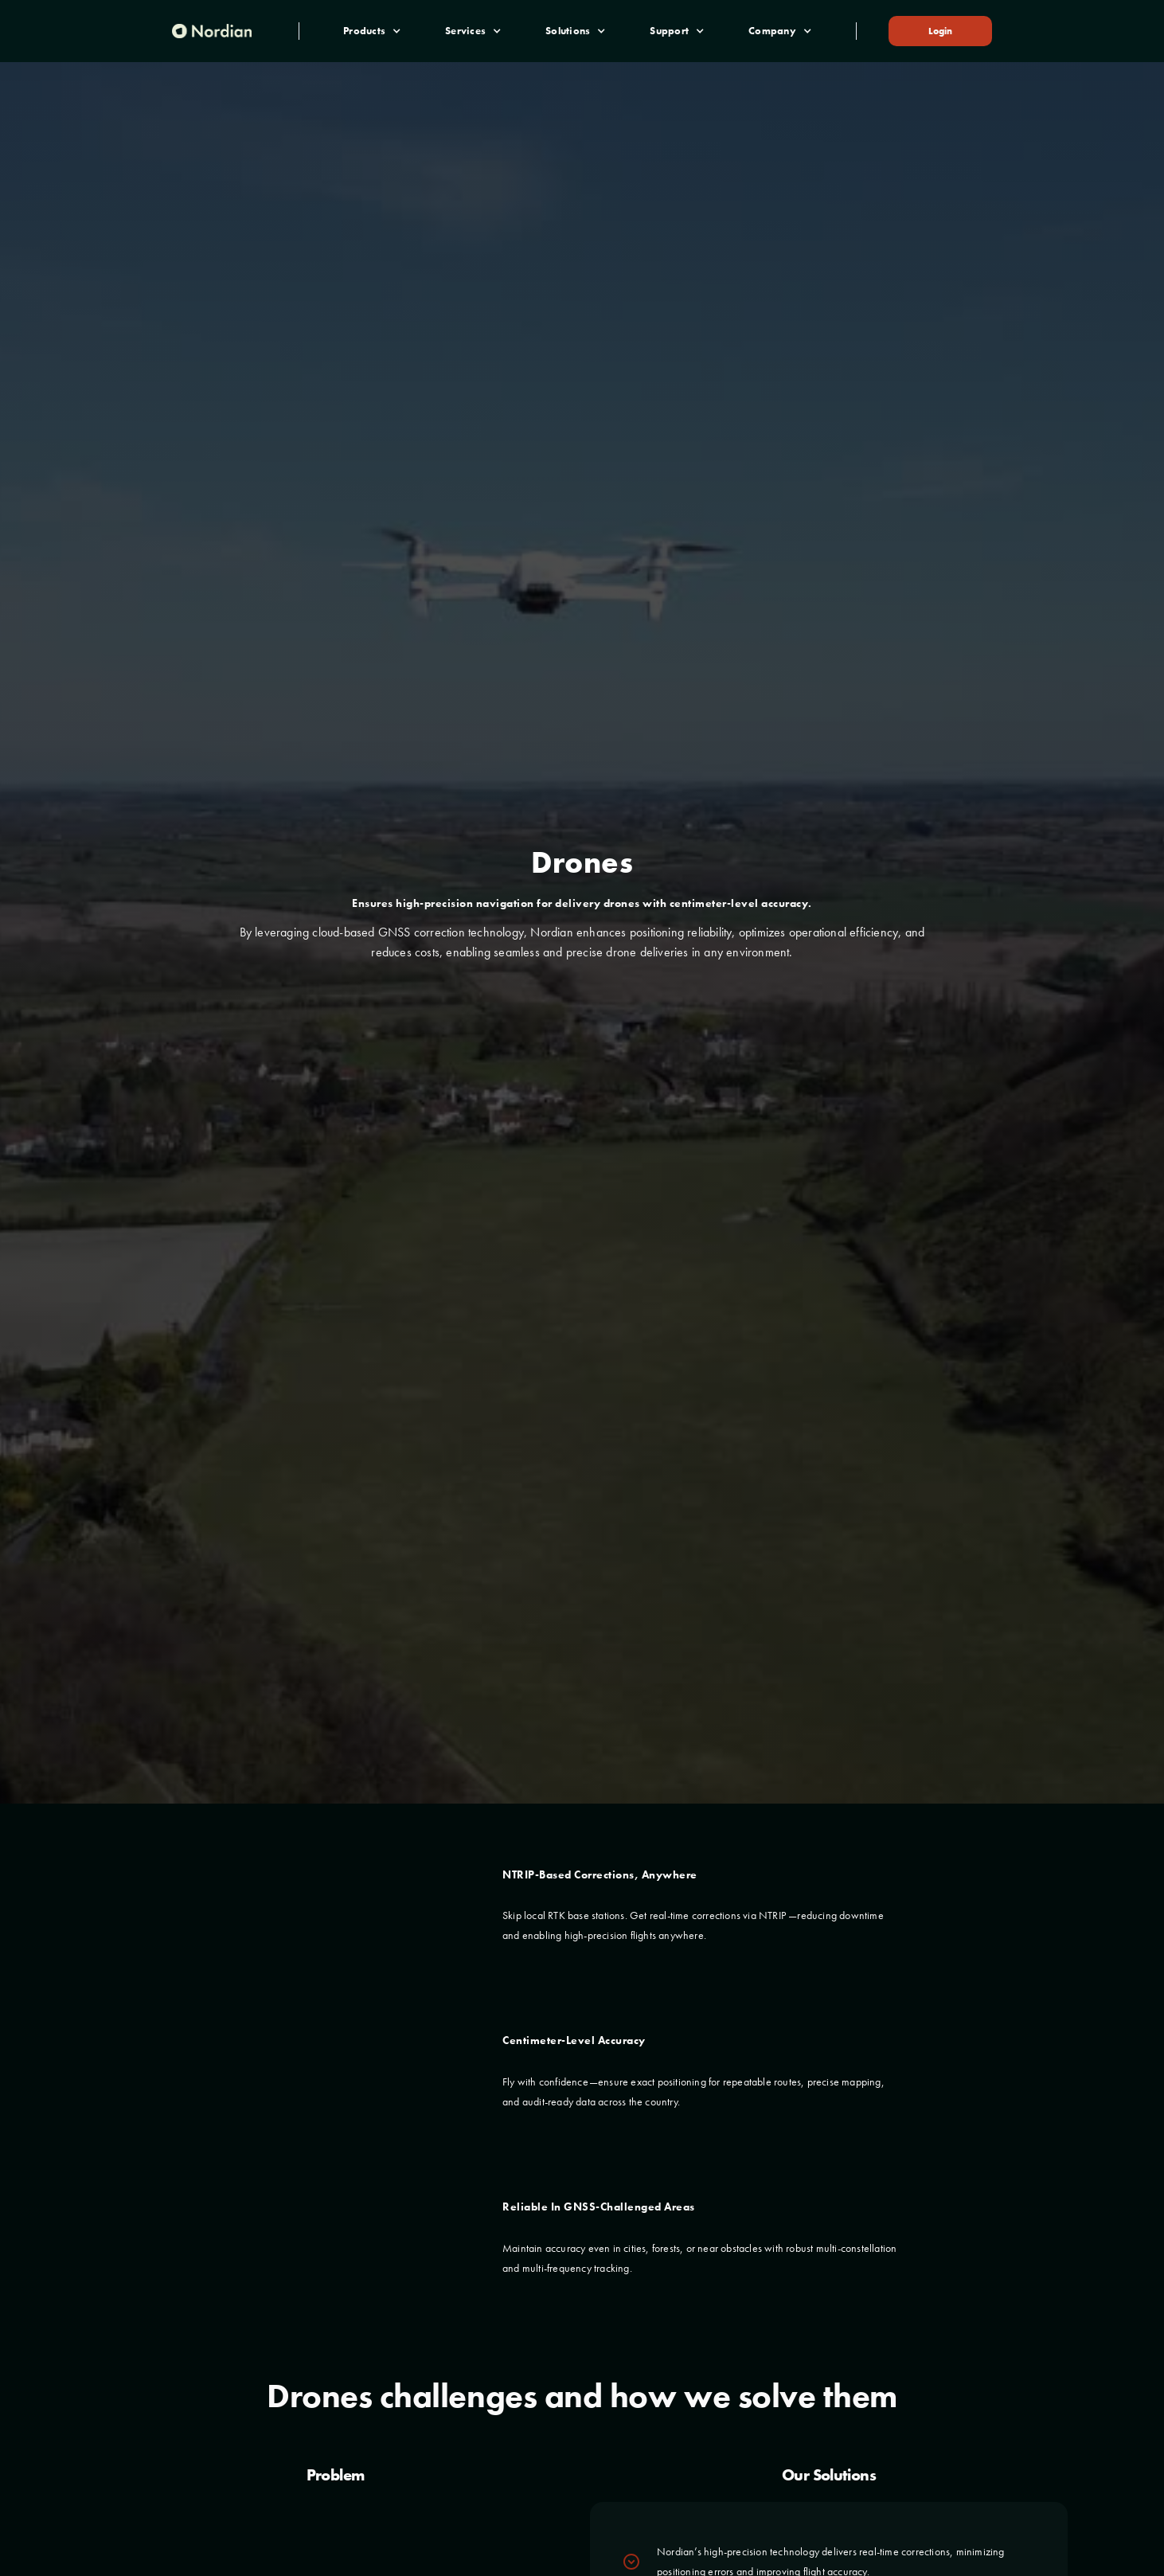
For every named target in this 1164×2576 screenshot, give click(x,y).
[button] (372, 31)
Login (940, 31)
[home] (212, 30)
